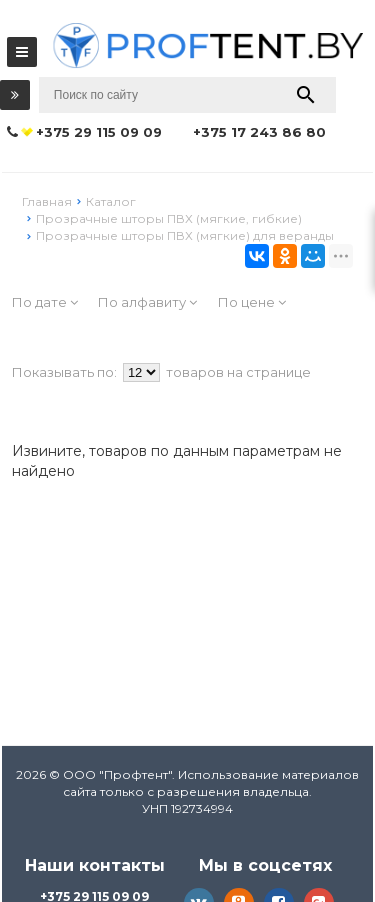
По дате (45, 302)
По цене (252, 302)
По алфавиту (147, 302)
